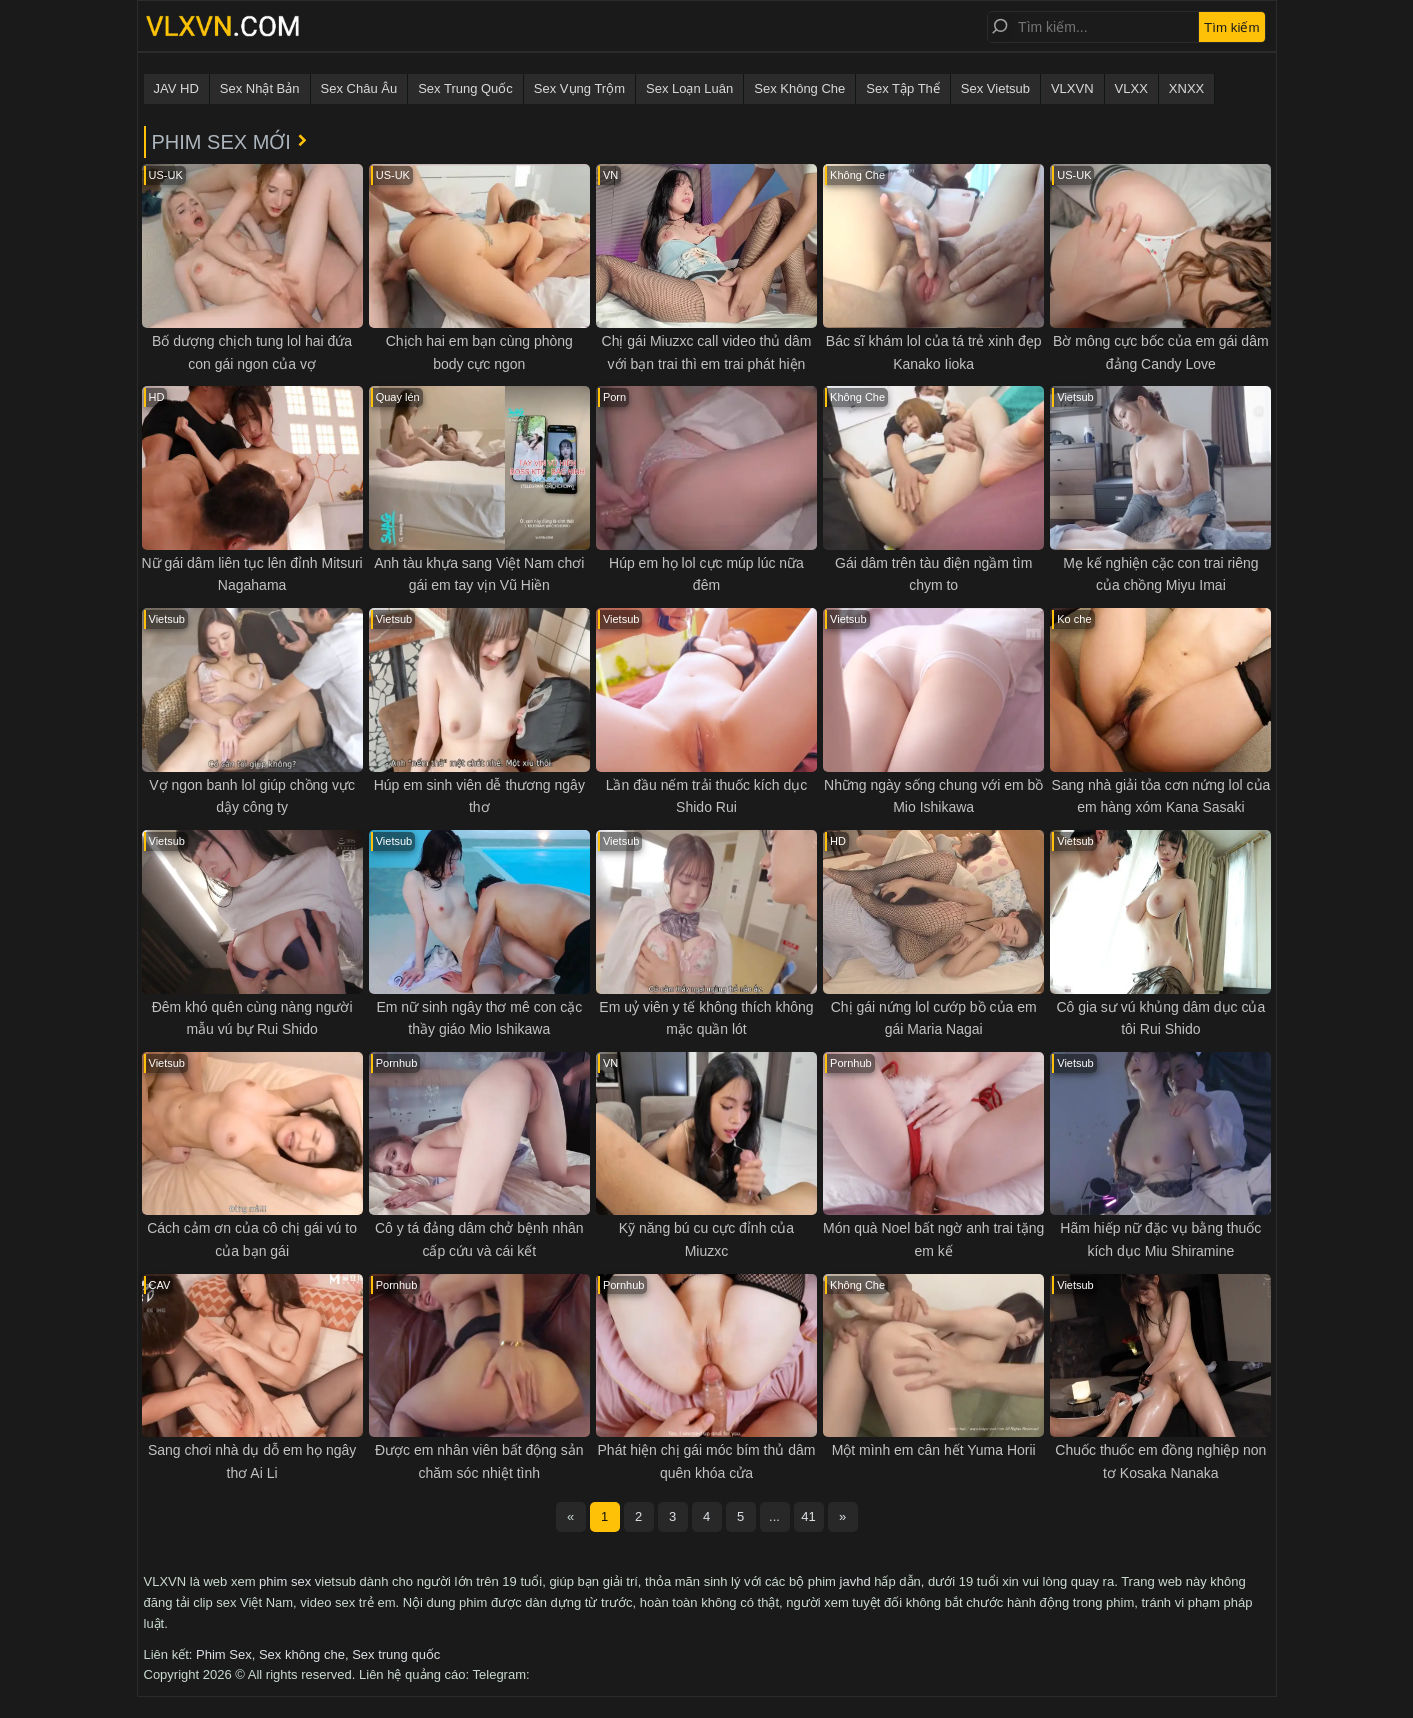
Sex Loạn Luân (689, 88)
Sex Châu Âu (359, 88)
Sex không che (302, 1654)
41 (808, 1516)
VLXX (1131, 88)
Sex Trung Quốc (465, 88)
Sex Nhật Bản (260, 88)
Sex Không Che (799, 88)
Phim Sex (224, 1654)
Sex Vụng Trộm (579, 88)
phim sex (285, 1581)
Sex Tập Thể (903, 88)
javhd (855, 1581)
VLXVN (1072, 88)
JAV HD (176, 88)
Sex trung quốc (396, 1654)
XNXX (1186, 88)
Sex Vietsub (995, 88)
